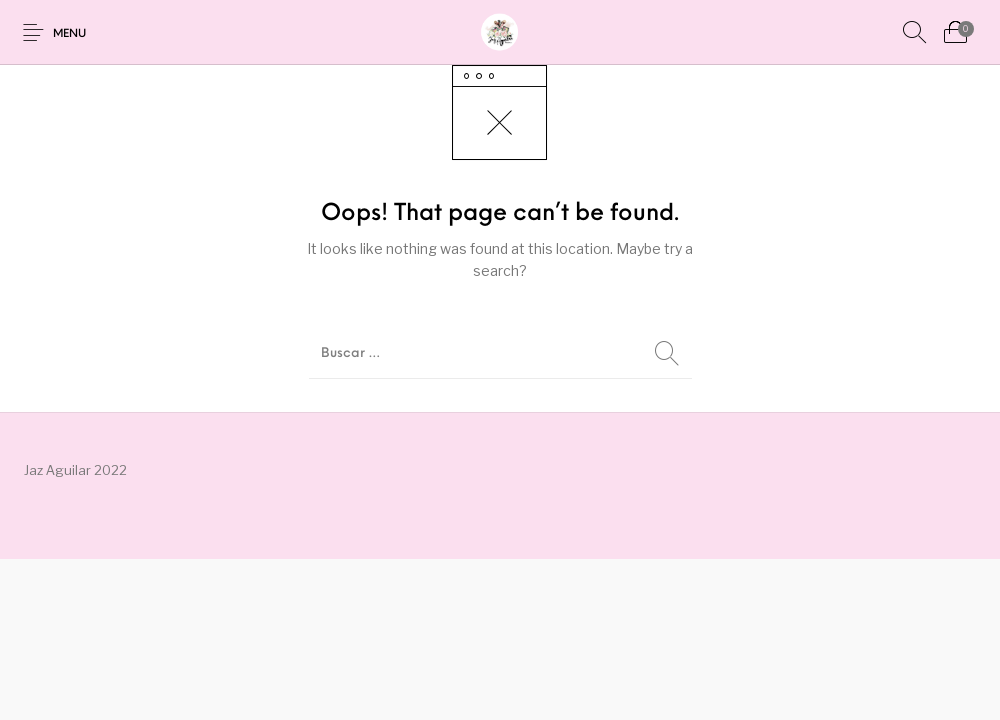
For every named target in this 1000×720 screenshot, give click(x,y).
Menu (69, 34)
